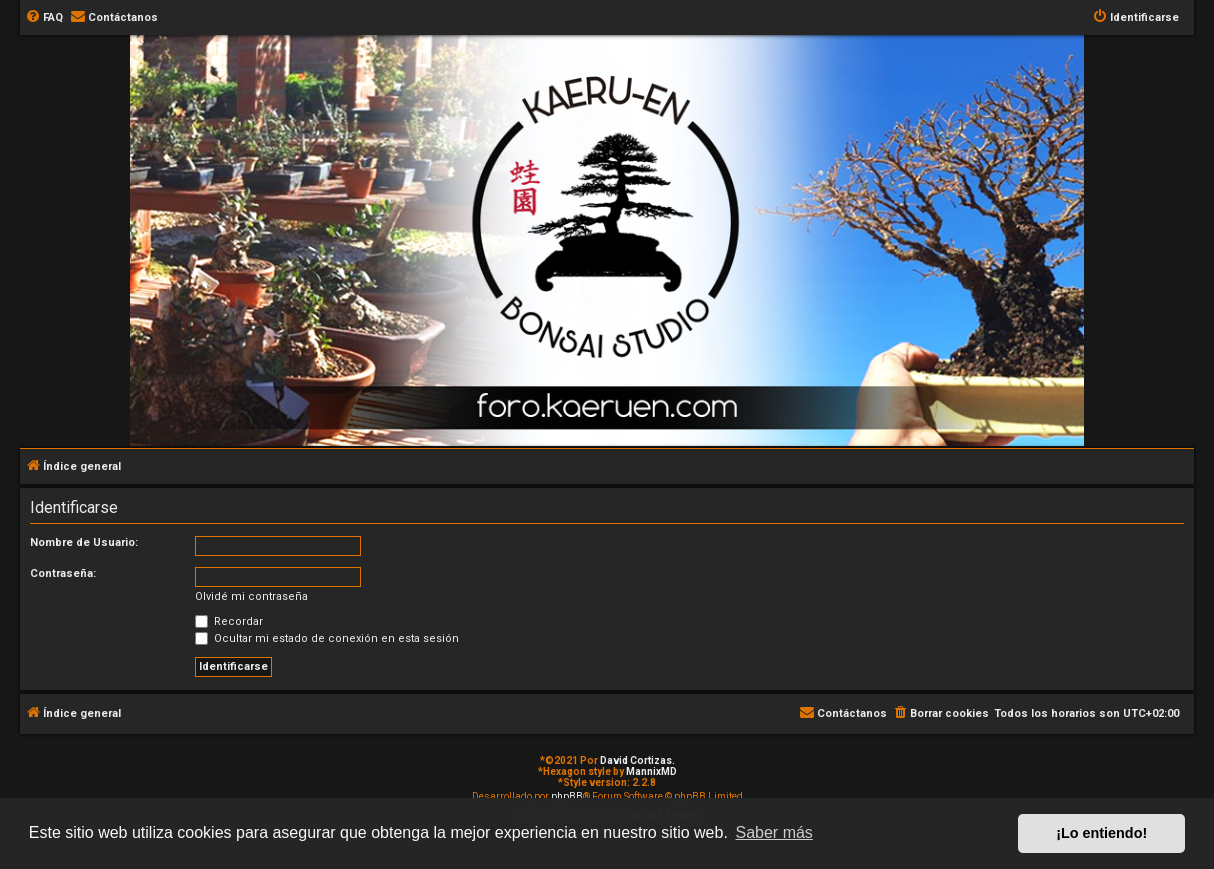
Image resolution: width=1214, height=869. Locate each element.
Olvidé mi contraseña (251, 596)
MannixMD (651, 771)
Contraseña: (63, 573)
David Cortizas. (637, 760)
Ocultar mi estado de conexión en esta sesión (327, 638)
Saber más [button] (774, 832)
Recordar (229, 621)
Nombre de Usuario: (84, 542)
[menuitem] (44, 18)
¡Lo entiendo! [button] (1101, 833)
